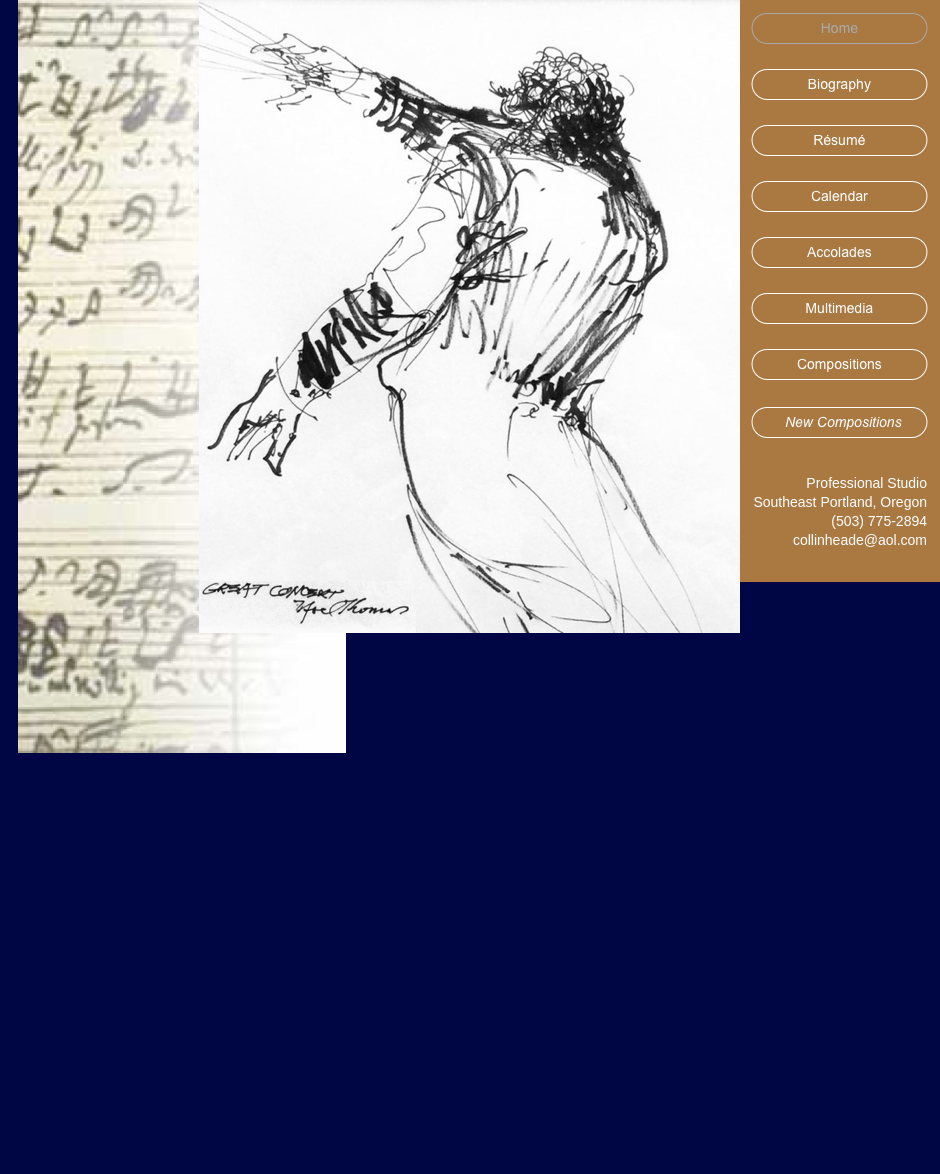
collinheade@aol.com (860, 540)
